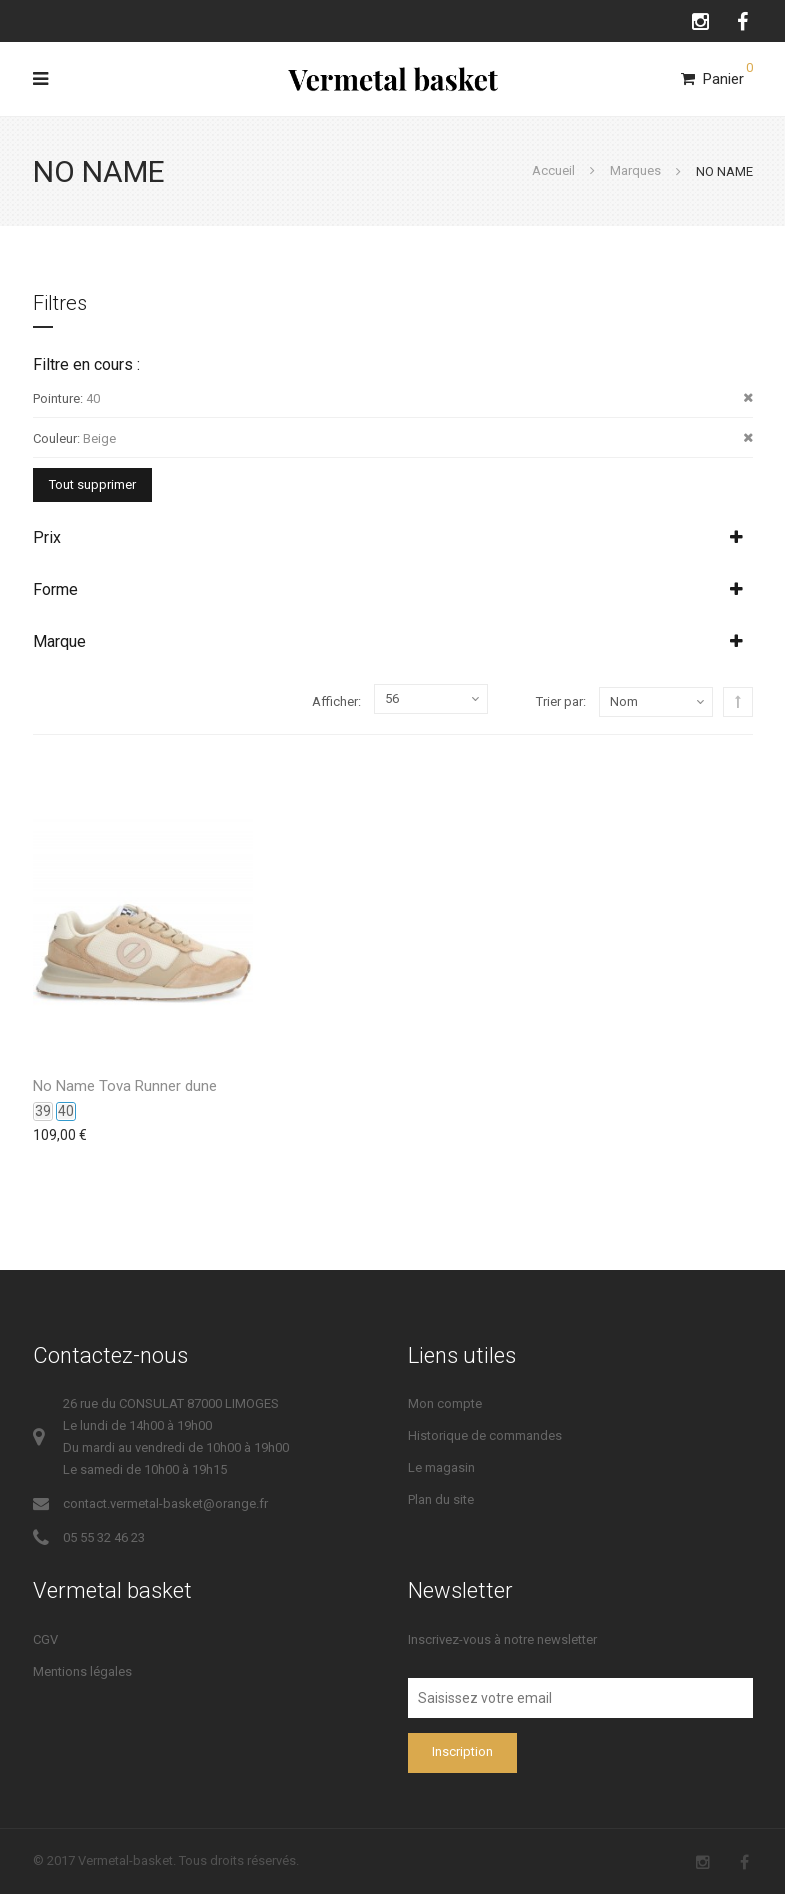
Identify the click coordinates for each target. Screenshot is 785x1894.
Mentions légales (82, 1671)
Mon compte (445, 1403)
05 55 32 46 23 (104, 1537)
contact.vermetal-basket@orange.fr (165, 1503)
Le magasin (441, 1467)
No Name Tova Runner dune (125, 1086)
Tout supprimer (92, 484)
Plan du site (441, 1499)
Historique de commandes (485, 1435)
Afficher (335, 701)
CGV (45, 1639)
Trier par (559, 701)
